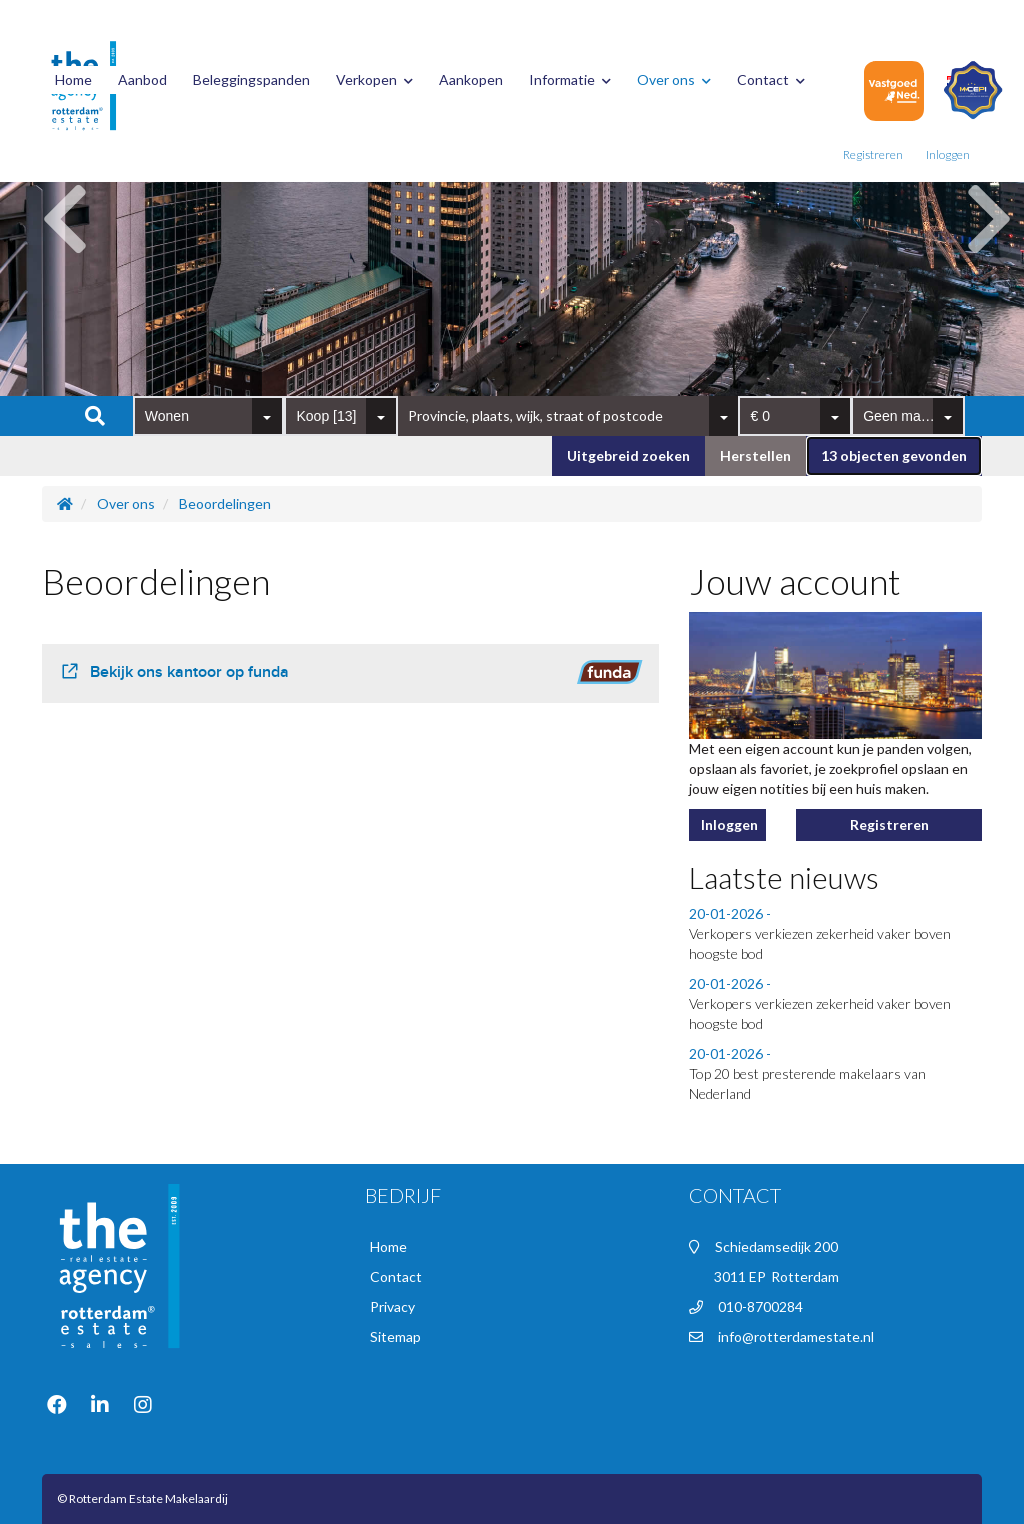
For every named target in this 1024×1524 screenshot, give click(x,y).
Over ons (674, 79)
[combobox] (209, 416)
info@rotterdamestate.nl (796, 1336)
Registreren (873, 154)
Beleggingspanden (251, 79)
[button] (894, 456)
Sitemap (395, 1336)
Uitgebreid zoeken (628, 455)
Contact (771, 79)
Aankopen (471, 79)
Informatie (570, 79)
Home (73, 79)
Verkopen (374, 79)
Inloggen (948, 154)
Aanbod (142, 79)
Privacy (392, 1306)
